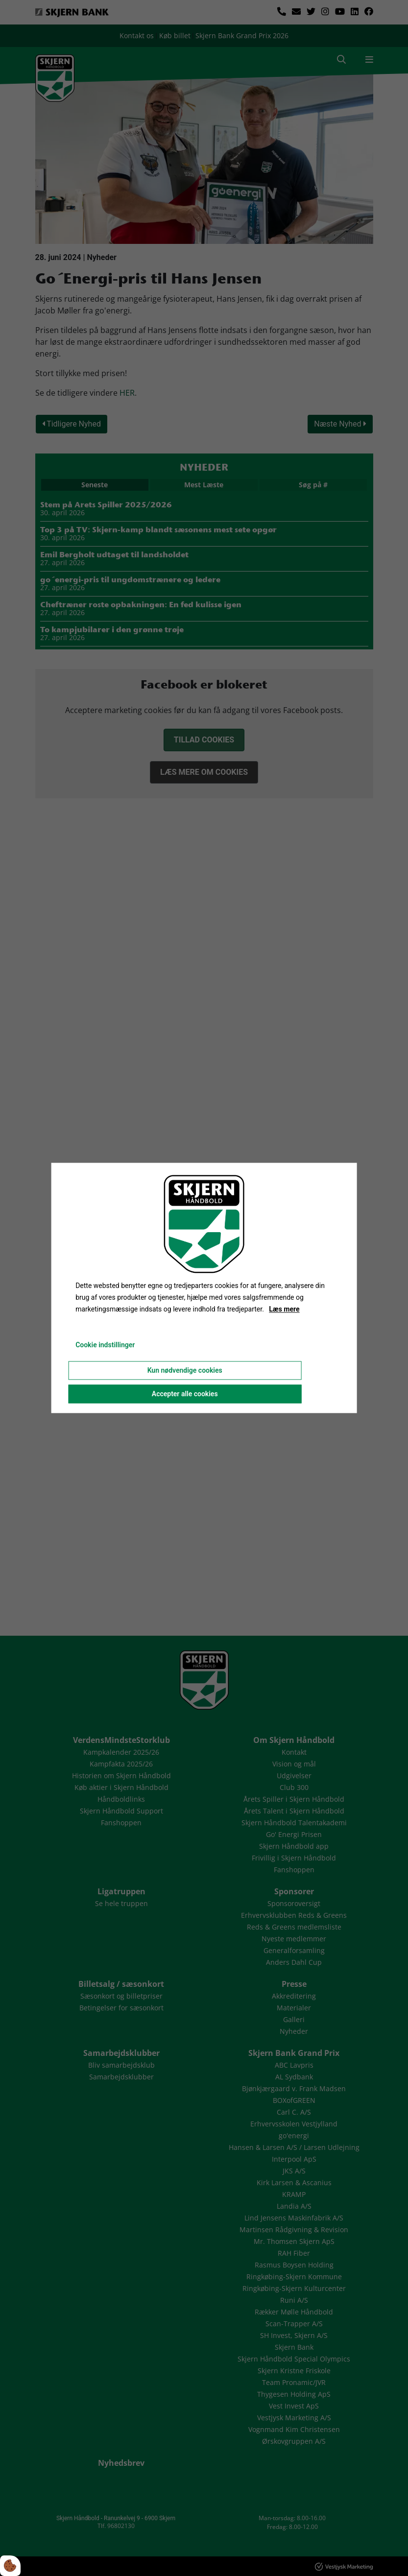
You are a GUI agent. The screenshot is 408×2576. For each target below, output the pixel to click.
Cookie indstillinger (105, 1345)
